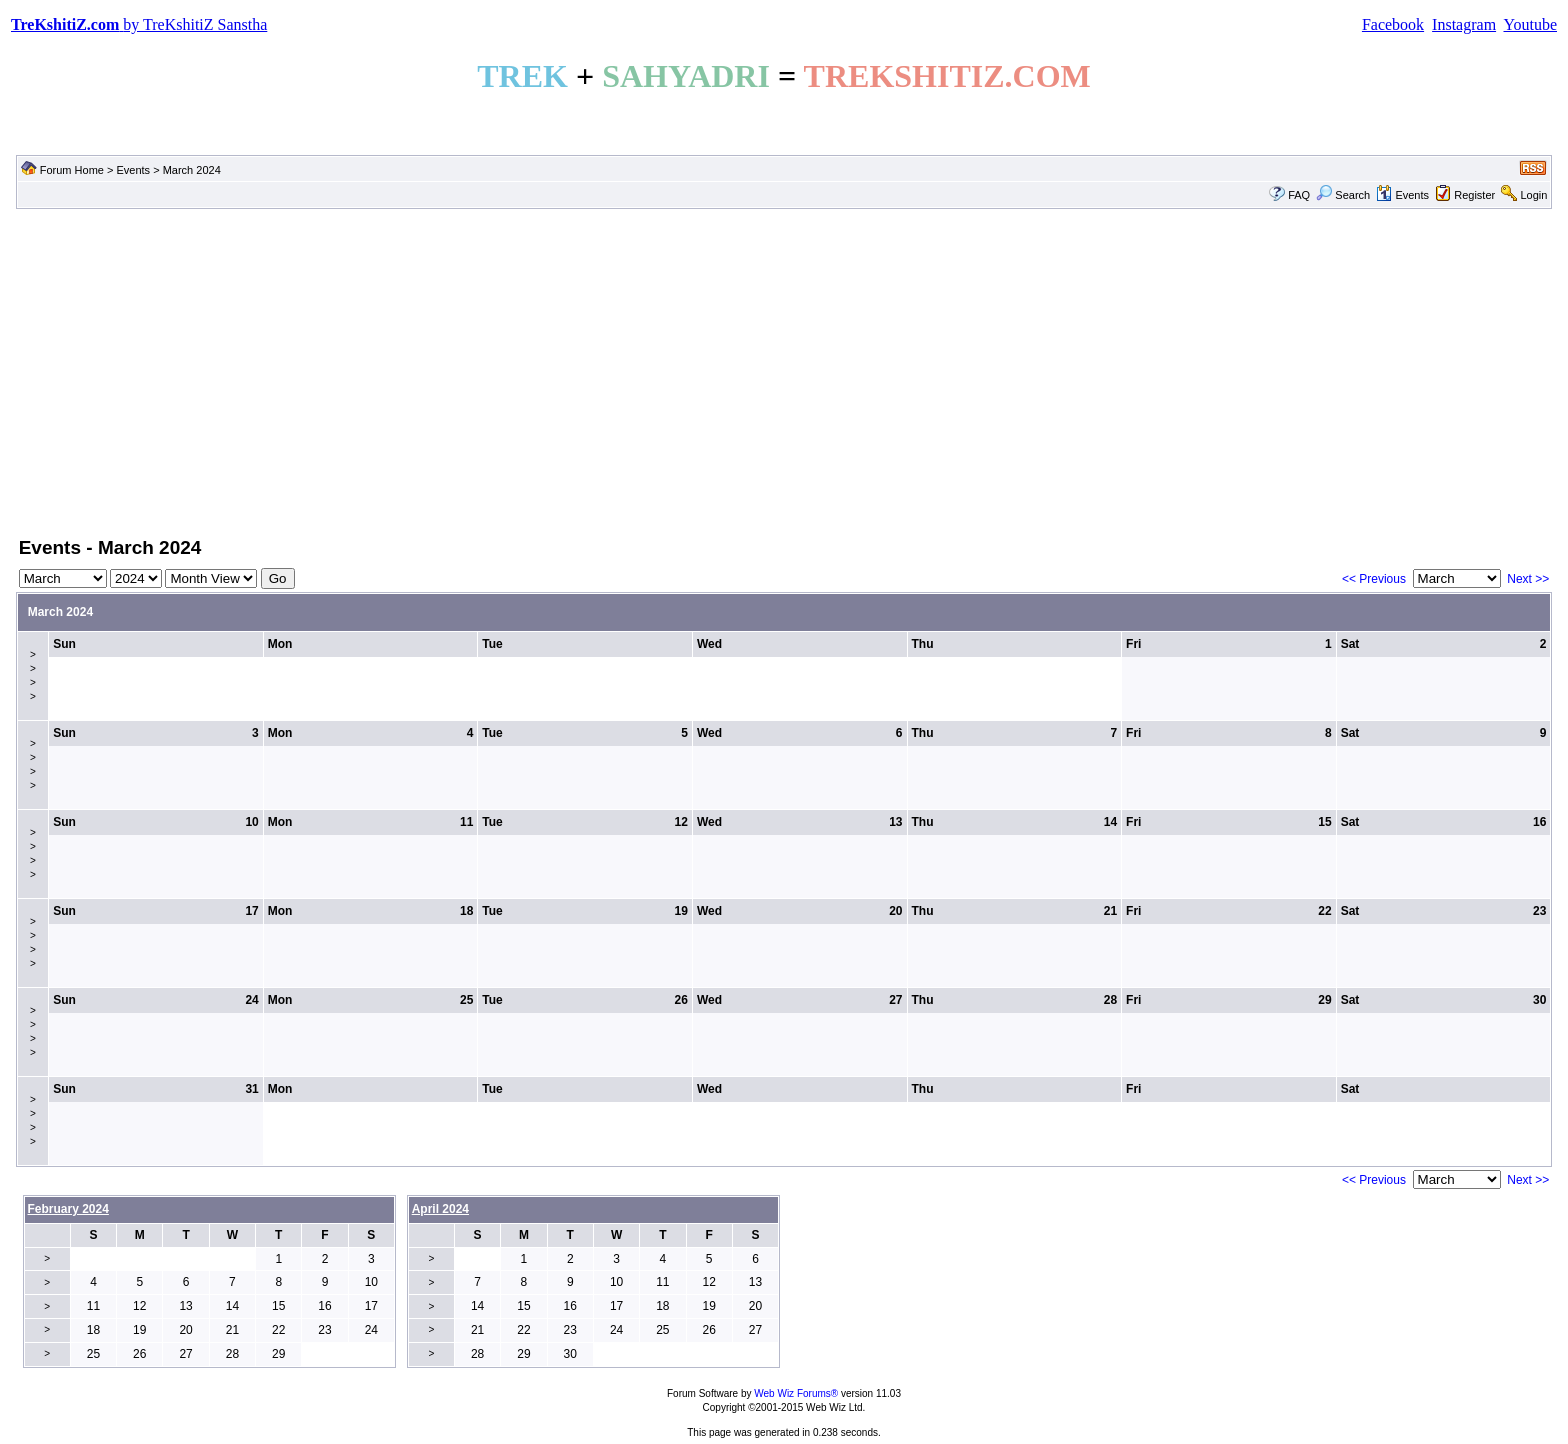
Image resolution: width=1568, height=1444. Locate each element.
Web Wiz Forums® (796, 1393)
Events (133, 170)
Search (1343, 195)
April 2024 (440, 1209)
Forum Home (72, 170)
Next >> (1528, 579)
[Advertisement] (784, 371)
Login (1533, 195)
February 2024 (68, 1209)
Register (1474, 195)
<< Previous (1374, 579)
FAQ (1299, 195)
